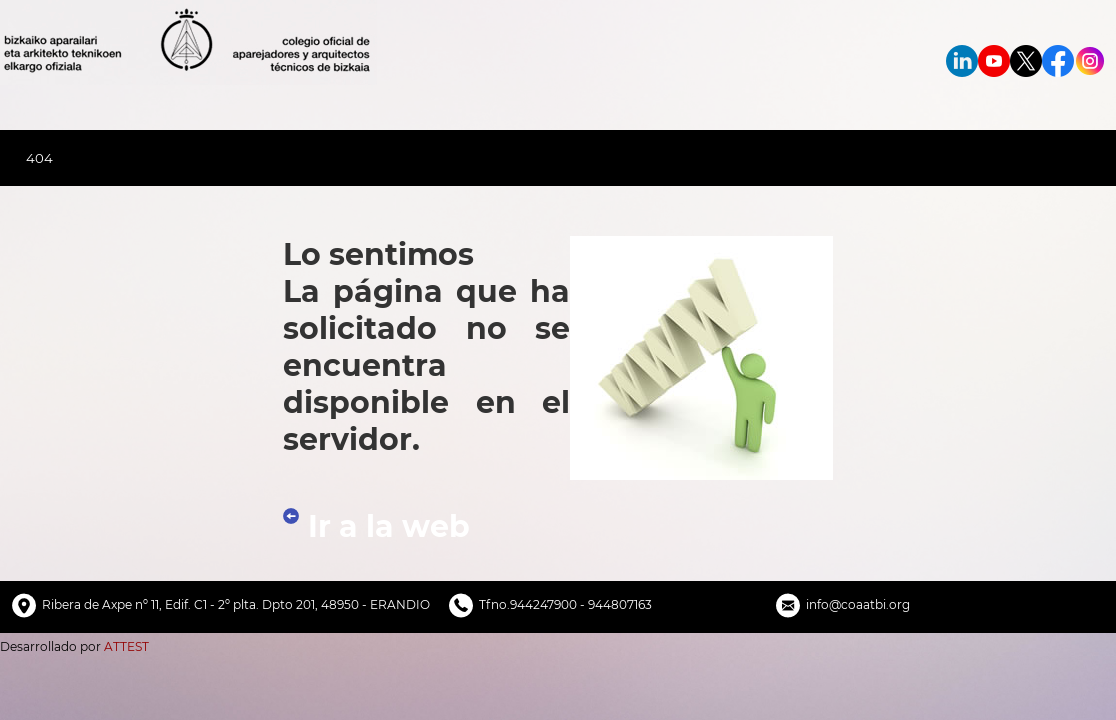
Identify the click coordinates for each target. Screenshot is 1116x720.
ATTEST (126, 646)
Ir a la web (389, 526)
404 (39, 158)
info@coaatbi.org (858, 604)
